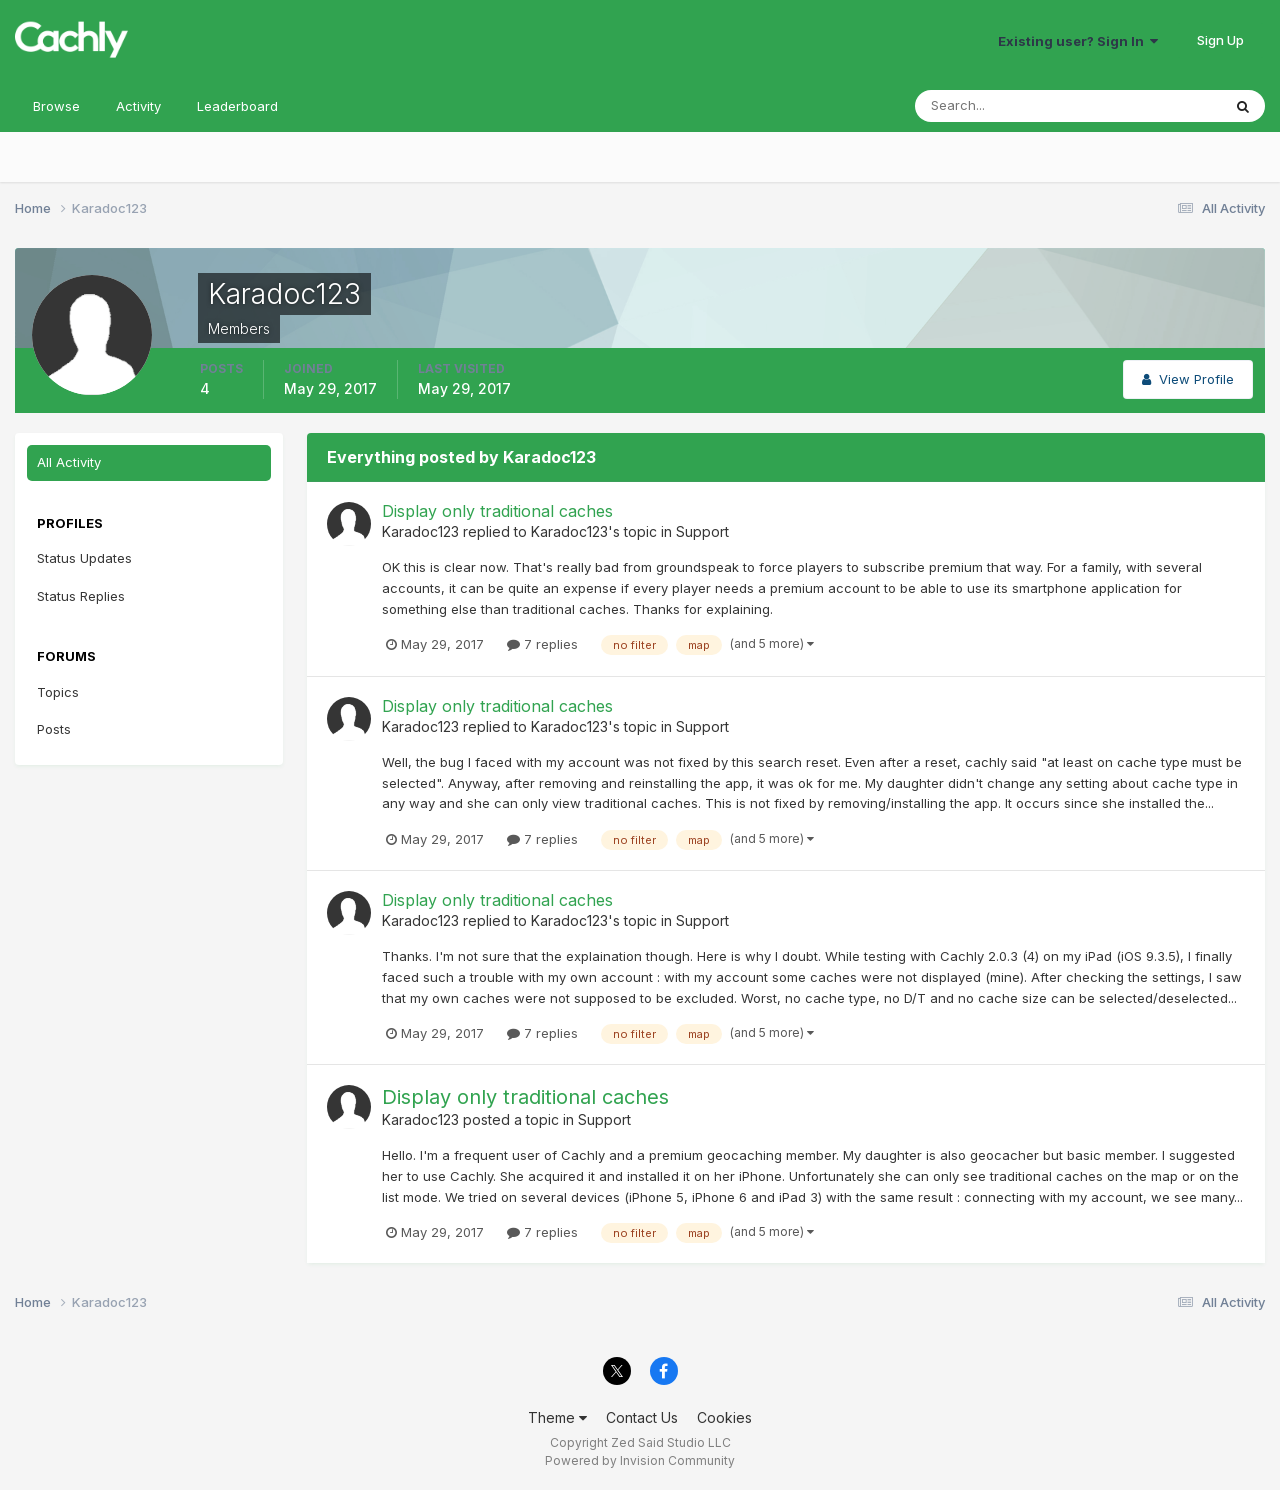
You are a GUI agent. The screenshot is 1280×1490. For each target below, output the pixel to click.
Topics (58, 692)
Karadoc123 (420, 531)
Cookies (724, 1417)
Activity (138, 106)
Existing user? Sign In (1078, 41)
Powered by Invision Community (640, 1460)
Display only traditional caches (497, 511)
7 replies (542, 644)
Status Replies (81, 596)
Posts (54, 729)
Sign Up (1220, 40)
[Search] (1003, 106)
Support (702, 531)
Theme (557, 1417)
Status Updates (84, 558)
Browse (56, 106)
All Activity (69, 462)
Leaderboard (237, 106)
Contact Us (642, 1417)
